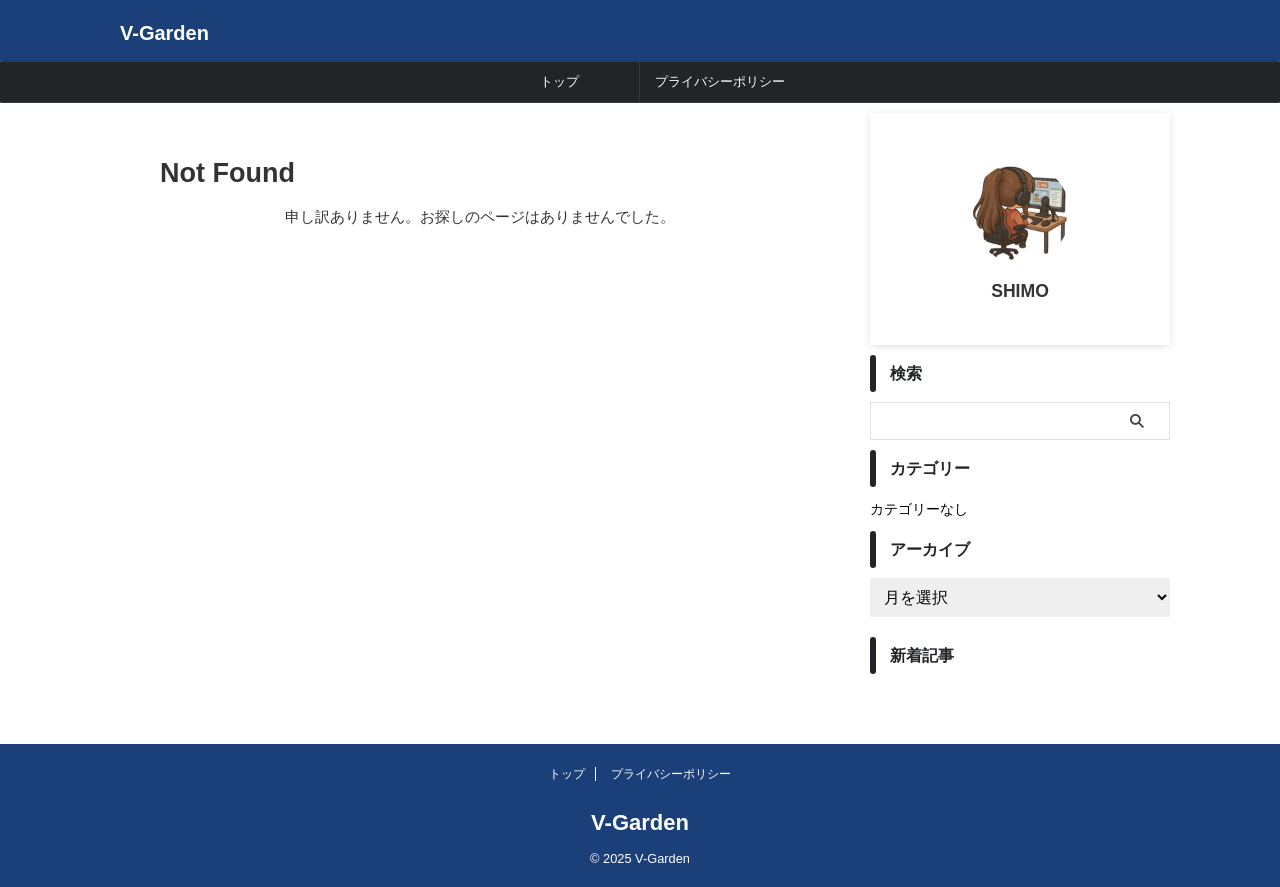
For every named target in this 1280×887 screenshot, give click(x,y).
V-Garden (164, 33)
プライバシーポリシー (720, 81)
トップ (559, 81)
